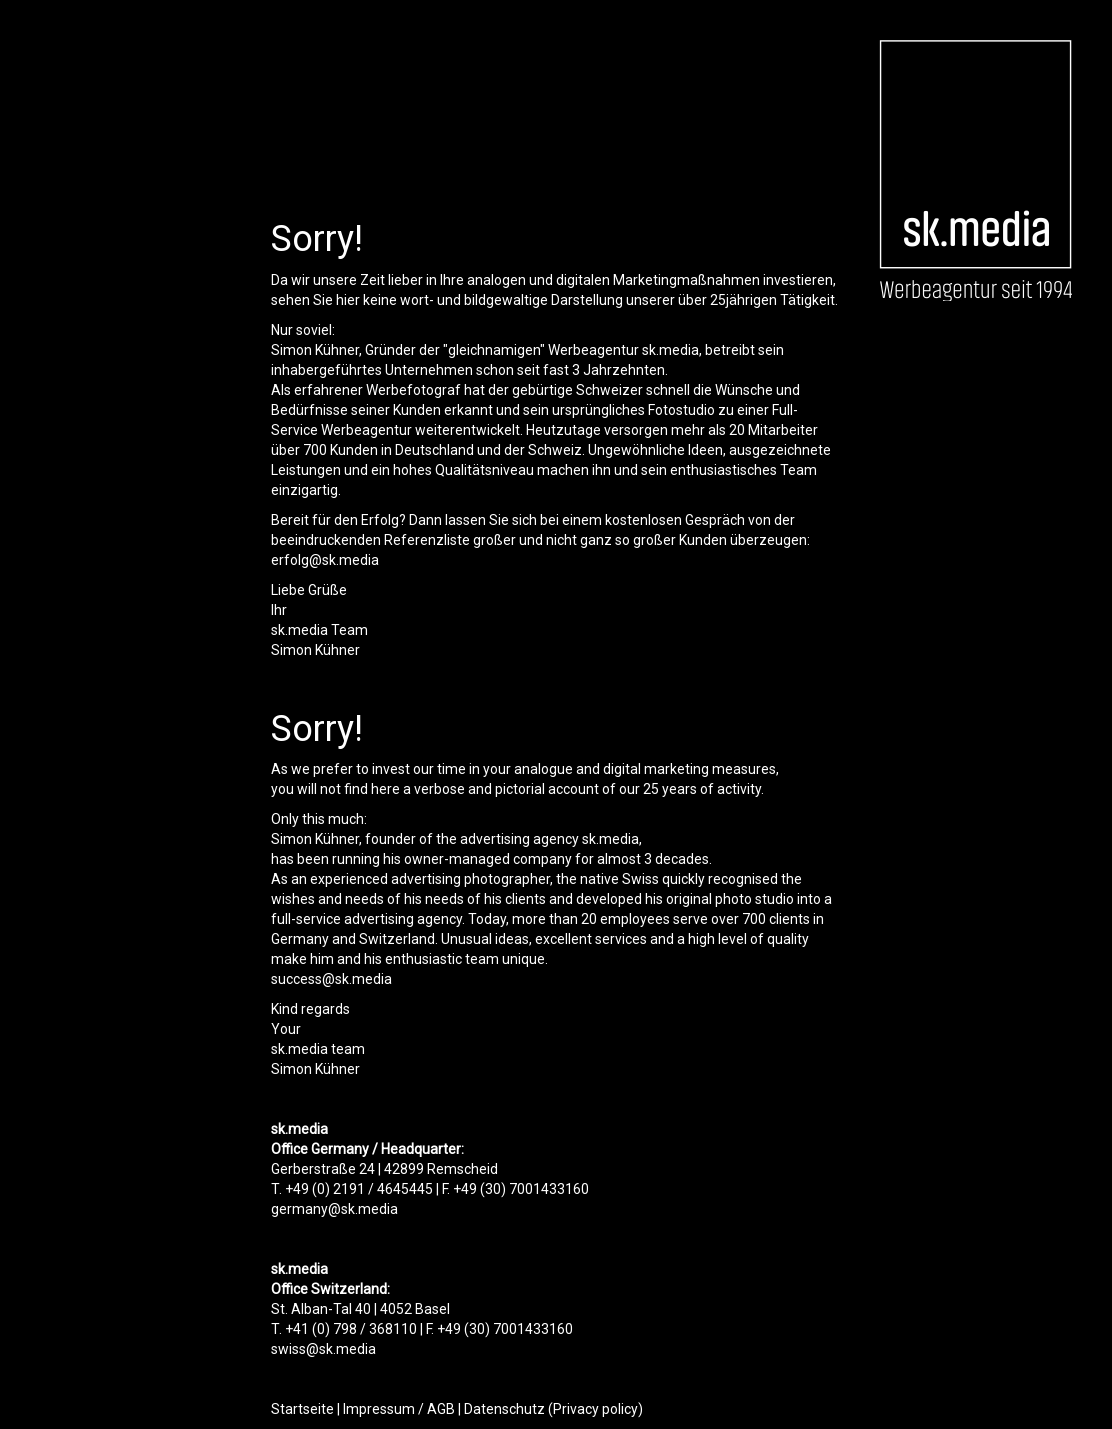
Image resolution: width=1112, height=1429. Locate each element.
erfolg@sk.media (325, 560)
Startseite (302, 1409)
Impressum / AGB (399, 1409)
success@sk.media (331, 979)
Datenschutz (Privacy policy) (553, 1409)
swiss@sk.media (323, 1349)
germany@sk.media (334, 1209)
